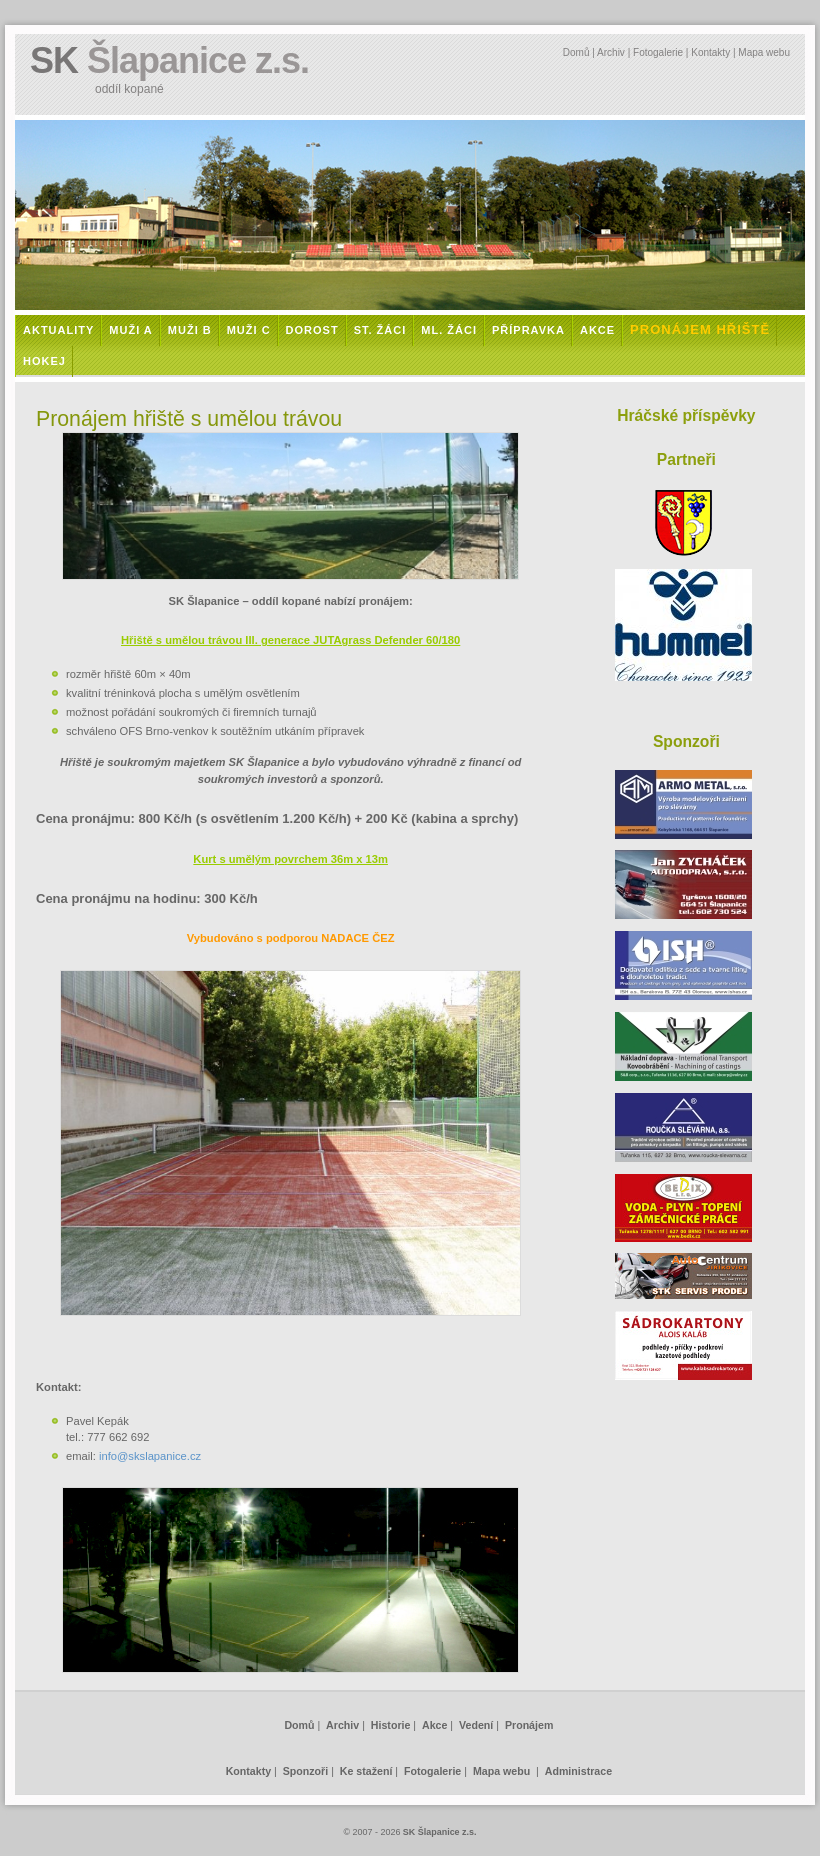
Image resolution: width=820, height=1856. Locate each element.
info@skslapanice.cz (150, 1456)
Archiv (611, 52)
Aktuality (58, 330)
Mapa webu (764, 52)
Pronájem (529, 1725)
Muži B (190, 330)
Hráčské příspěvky (686, 415)
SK (169, 60)
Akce (597, 330)
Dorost (312, 330)
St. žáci (380, 330)
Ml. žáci (449, 330)
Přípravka (528, 330)
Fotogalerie (658, 52)
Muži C (249, 330)
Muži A (130, 330)
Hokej (44, 361)
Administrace (578, 1771)
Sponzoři (305, 1771)
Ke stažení (366, 1771)
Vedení (476, 1725)
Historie (391, 1725)
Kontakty (710, 52)
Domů (576, 52)
